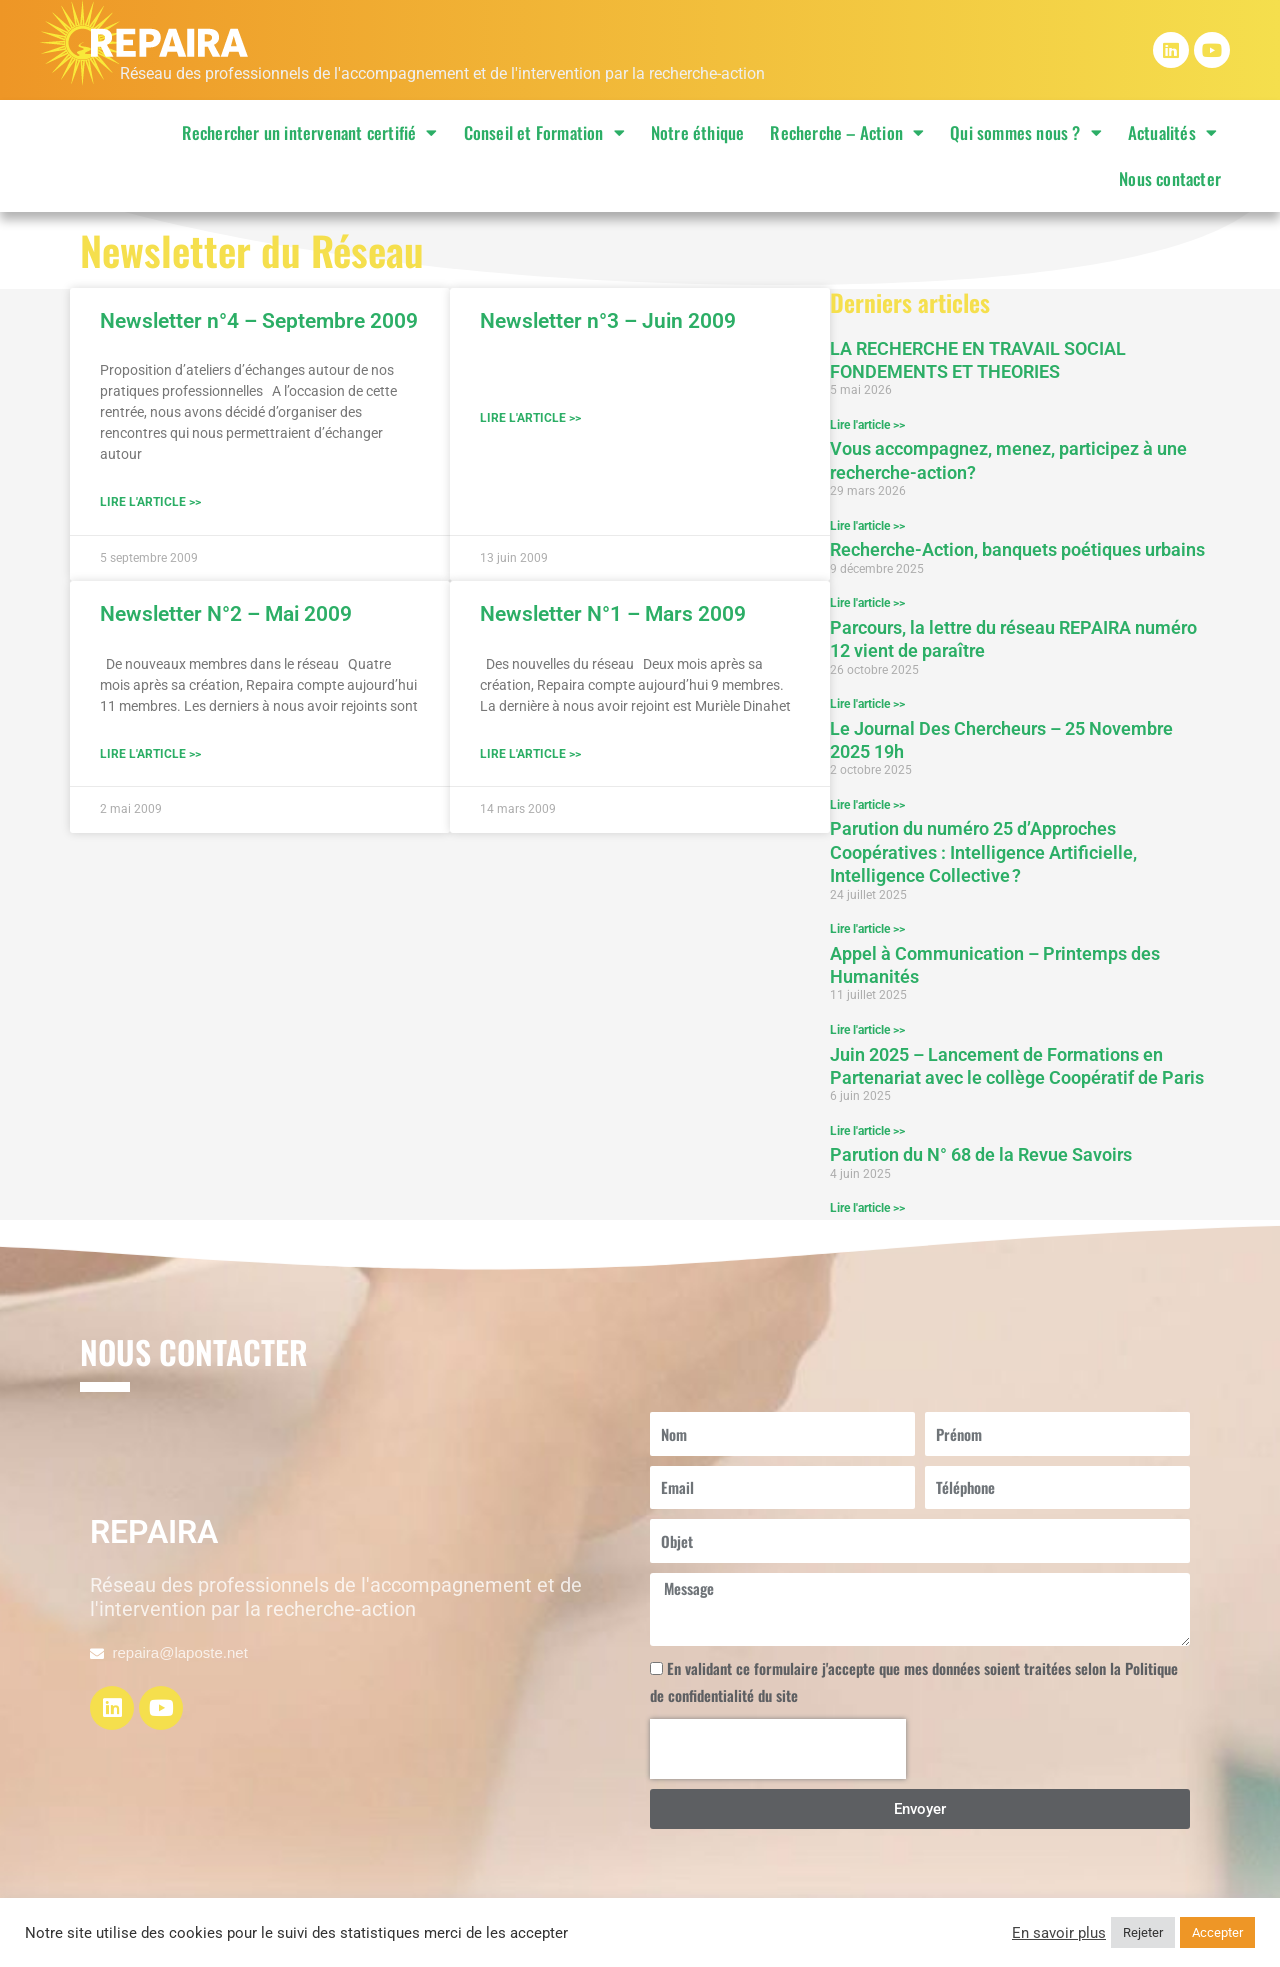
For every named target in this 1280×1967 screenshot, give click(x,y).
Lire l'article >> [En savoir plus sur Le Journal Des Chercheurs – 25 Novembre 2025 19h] (867, 806)
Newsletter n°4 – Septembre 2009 (259, 321)
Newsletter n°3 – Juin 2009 (608, 321)
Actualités (1172, 132)
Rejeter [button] (1143, 1932)
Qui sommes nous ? (1026, 132)
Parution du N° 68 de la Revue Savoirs (981, 1157)
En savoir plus (1059, 1933)
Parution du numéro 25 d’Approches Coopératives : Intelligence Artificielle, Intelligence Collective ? (983, 854)
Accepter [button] (1217, 1932)
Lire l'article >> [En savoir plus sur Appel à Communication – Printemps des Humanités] (867, 1032)
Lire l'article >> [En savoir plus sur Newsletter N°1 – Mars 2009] (530, 756)
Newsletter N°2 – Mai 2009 (226, 615)
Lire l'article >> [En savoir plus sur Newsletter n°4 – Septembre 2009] (150, 503)
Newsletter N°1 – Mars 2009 (613, 615)
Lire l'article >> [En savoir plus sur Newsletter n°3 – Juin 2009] (530, 419)
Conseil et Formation (544, 132)
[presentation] (778, 1752)
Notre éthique (698, 132)
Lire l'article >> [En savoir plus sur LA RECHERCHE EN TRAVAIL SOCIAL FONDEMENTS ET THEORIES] (867, 425)
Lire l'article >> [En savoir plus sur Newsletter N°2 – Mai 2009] (150, 756)
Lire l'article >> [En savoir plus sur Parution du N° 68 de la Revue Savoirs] (867, 1211)
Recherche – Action (847, 132)
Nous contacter (1170, 178)
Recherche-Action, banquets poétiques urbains (1017, 550)
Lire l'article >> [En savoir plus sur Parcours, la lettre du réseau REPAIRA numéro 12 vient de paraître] (867, 705)
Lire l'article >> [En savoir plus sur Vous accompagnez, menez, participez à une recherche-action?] (867, 526)
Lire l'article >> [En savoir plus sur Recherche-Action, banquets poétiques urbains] (867, 604)
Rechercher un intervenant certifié (310, 132)
